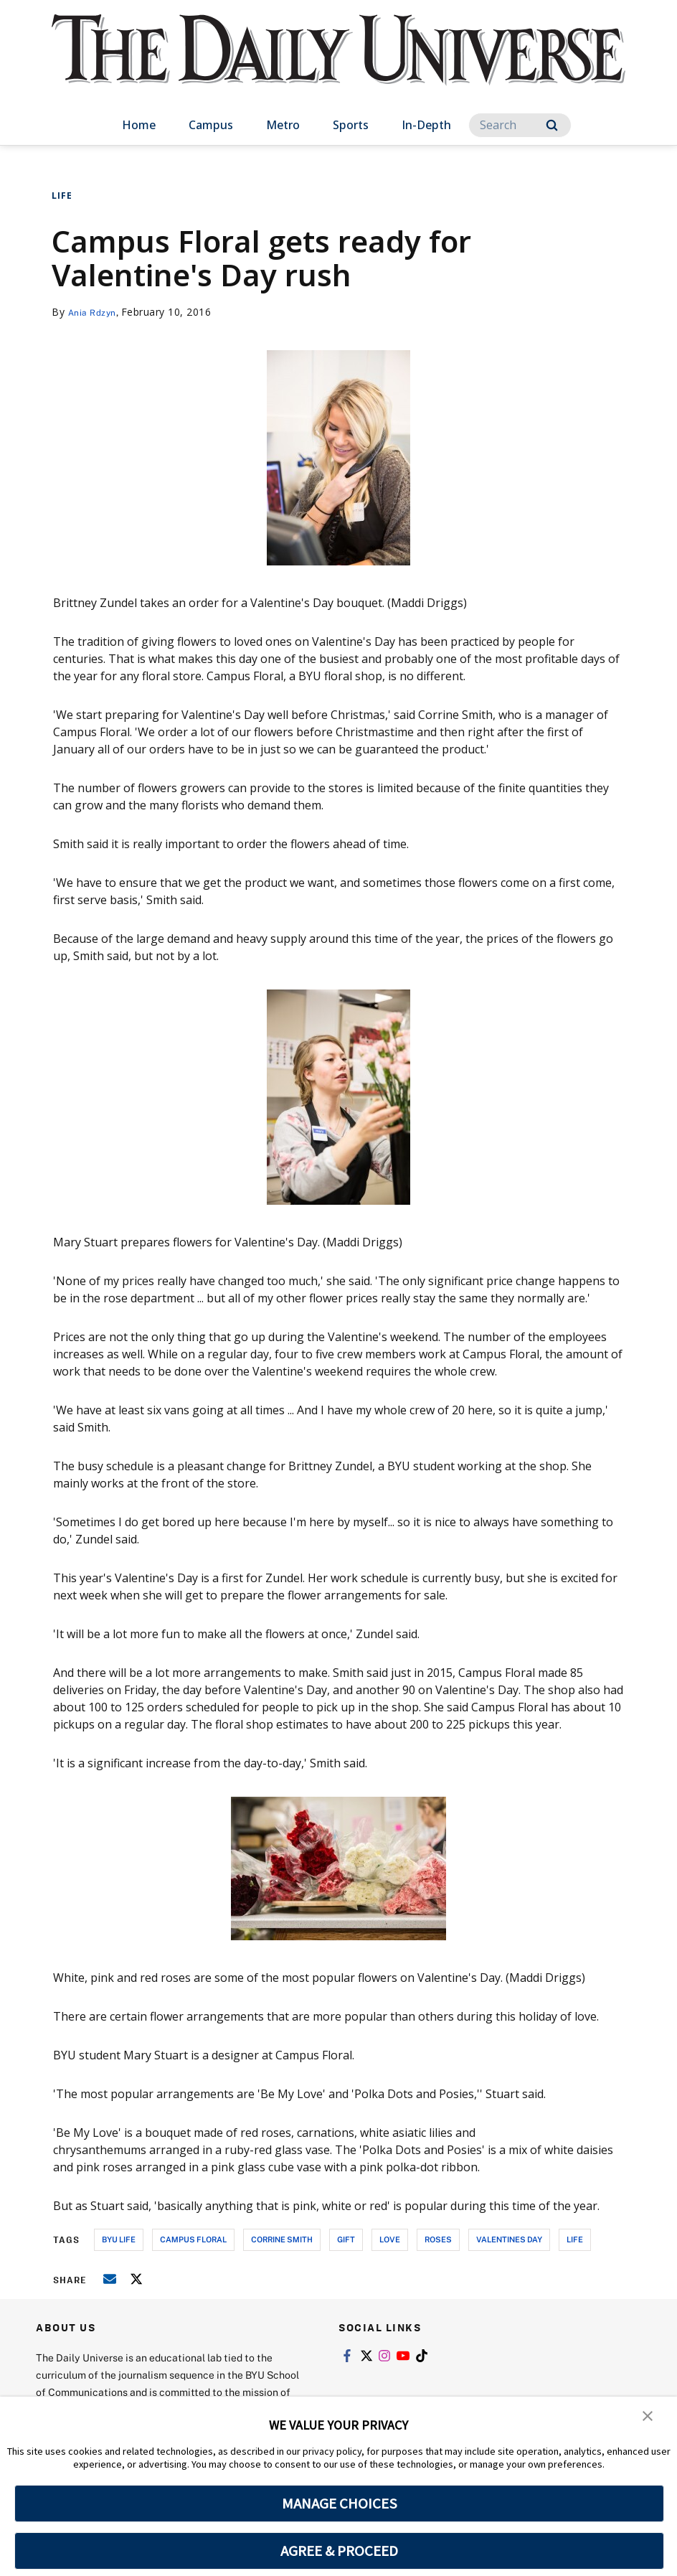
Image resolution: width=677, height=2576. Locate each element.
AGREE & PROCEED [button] (340, 2551)
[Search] (520, 125)
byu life (119, 2239)
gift (346, 2239)
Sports (351, 125)
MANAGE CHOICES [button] (339, 2503)
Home (139, 125)
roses (438, 2239)
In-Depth (426, 125)
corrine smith (282, 2239)
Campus (211, 125)
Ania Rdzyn (96, 312)
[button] (648, 2417)
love (389, 2239)
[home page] (338, 64)
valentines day (509, 2239)
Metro (283, 125)
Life (62, 195)
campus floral (193, 2239)
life (575, 2239)
